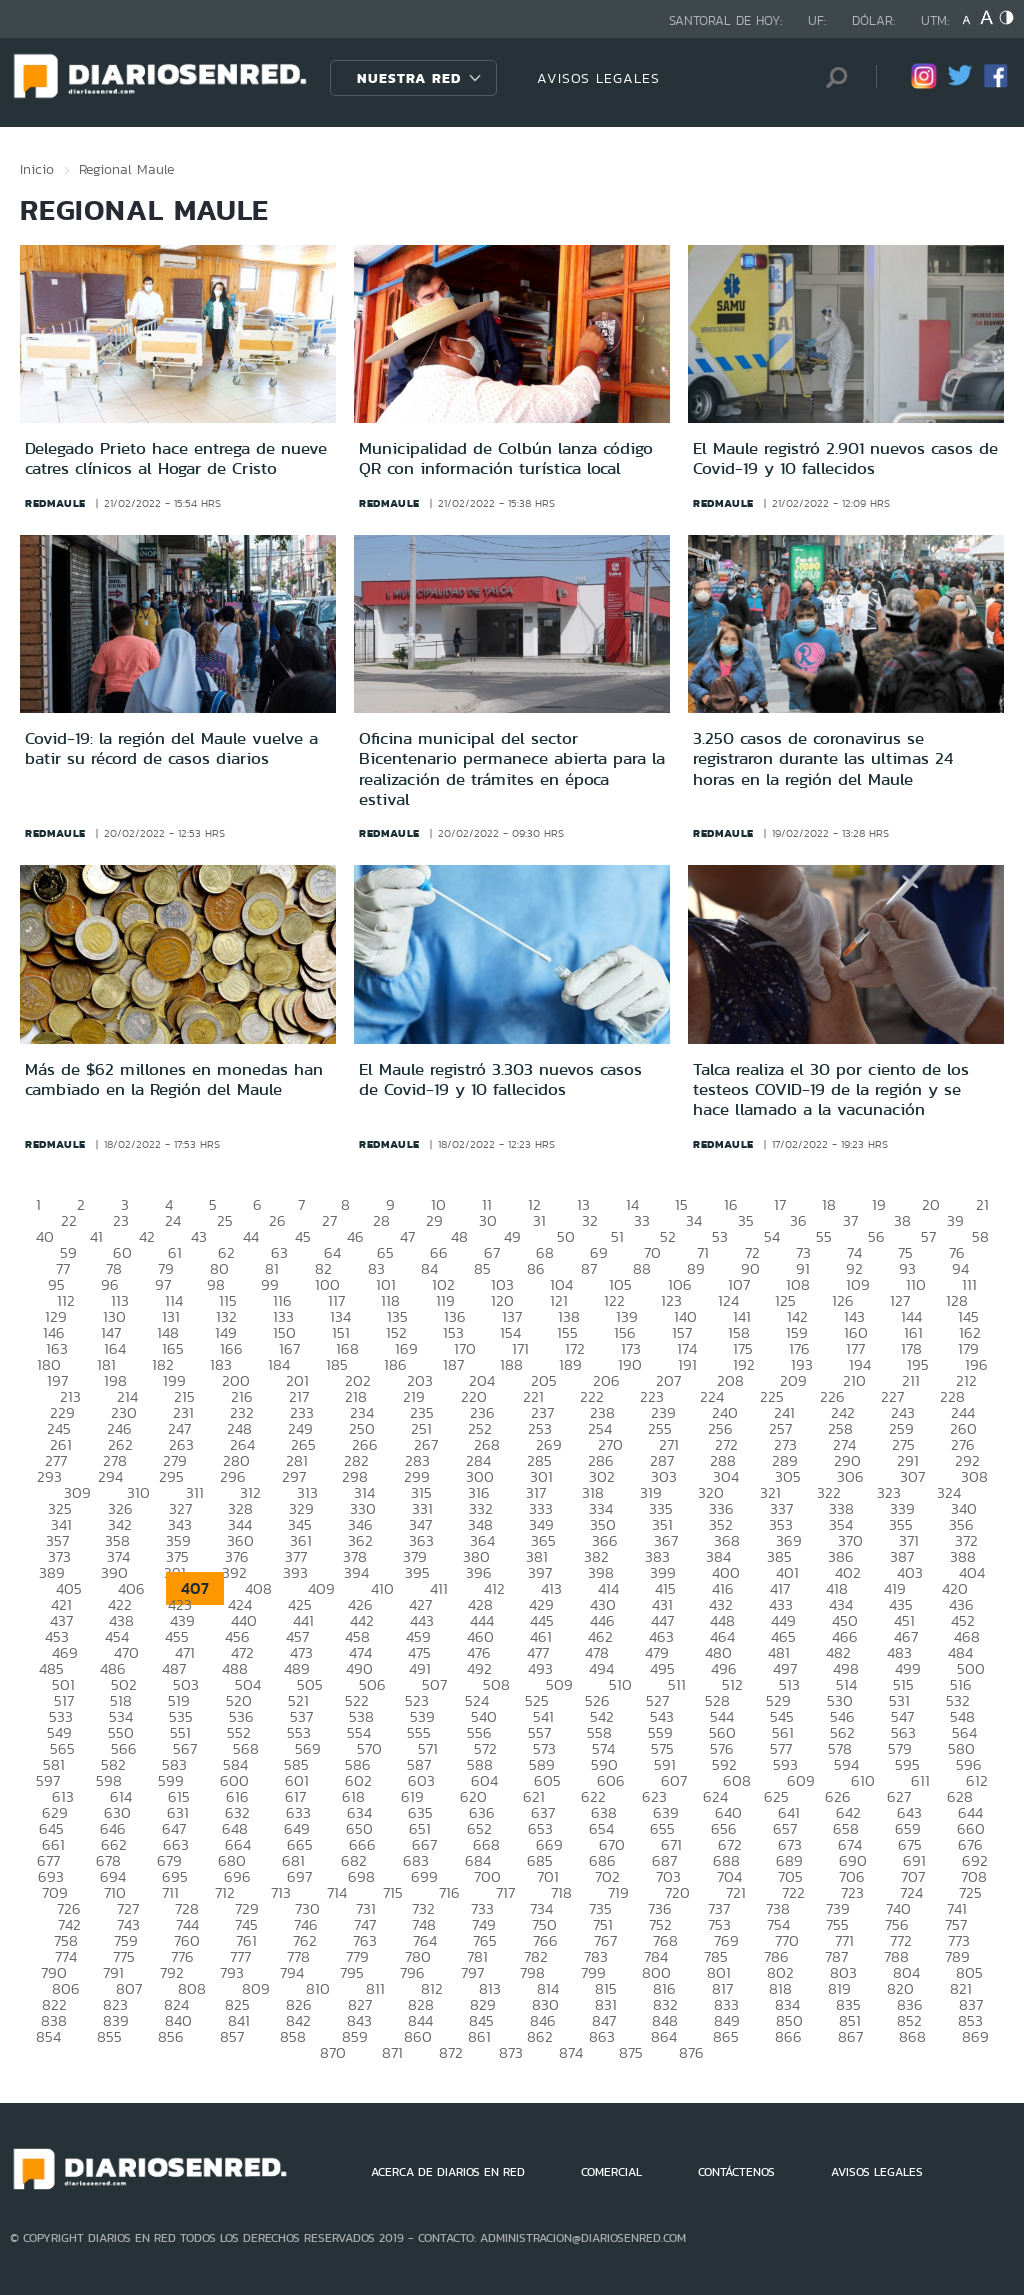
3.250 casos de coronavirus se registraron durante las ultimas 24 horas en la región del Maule (823, 758)
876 (691, 2052)
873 (511, 2052)
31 (539, 1220)
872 (451, 2052)
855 (109, 2036)
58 (980, 1236)
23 (121, 1220)
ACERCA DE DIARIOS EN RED (448, 2172)
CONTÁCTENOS (736, 2172)
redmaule (55, 503)
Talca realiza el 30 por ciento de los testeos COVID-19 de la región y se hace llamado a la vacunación (831, 1089)
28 (381, 1220)
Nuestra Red (409, 78)
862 (540, 2036)
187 (453, 1364)
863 (602, 2036)
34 (694, 1220)
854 (48, 2036)
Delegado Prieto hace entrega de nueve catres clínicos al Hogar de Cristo (176, 458)
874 (571, 2052)
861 (479, 2036)
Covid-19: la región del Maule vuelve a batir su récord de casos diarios (171, 748)
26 (277, 1220)
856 (171, 2036)
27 (329, 1220)
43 (199, 1236)
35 (746, 1220)
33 (642, 1220)
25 (225, 1220)
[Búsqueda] (831, 77)
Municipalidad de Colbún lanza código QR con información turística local (506, 458)
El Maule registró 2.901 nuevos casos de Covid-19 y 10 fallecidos (845, 458)
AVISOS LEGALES (598, 78)
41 (96, 1236)
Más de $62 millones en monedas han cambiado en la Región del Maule (174, 1079)
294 (110, 1476)
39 (955, 1220)
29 (434, 1220)
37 (850, 1220)
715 (393, 1892)
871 (392, 2052)
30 (488, 1220)
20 (931, 1204)
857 (232, 2036)
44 (251, 1236)
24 (173, 1220)
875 (631, 2052)
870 (333, 2052)
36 (798, 1220)
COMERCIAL (611, 2172)
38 (902, 1220)
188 (511, 1364)
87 (589, 1268)
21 (982, 1204)
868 (912, 2036)
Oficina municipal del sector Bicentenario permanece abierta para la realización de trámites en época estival (512, 768)
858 (293, 2036)
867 (850, 2036)
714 (337, 1892)
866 (788, 2036)
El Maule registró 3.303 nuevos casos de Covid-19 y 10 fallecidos (500, 1079)
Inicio (37, 169)
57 (928, 1236)
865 (726, 2036)
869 (975, 2036)
